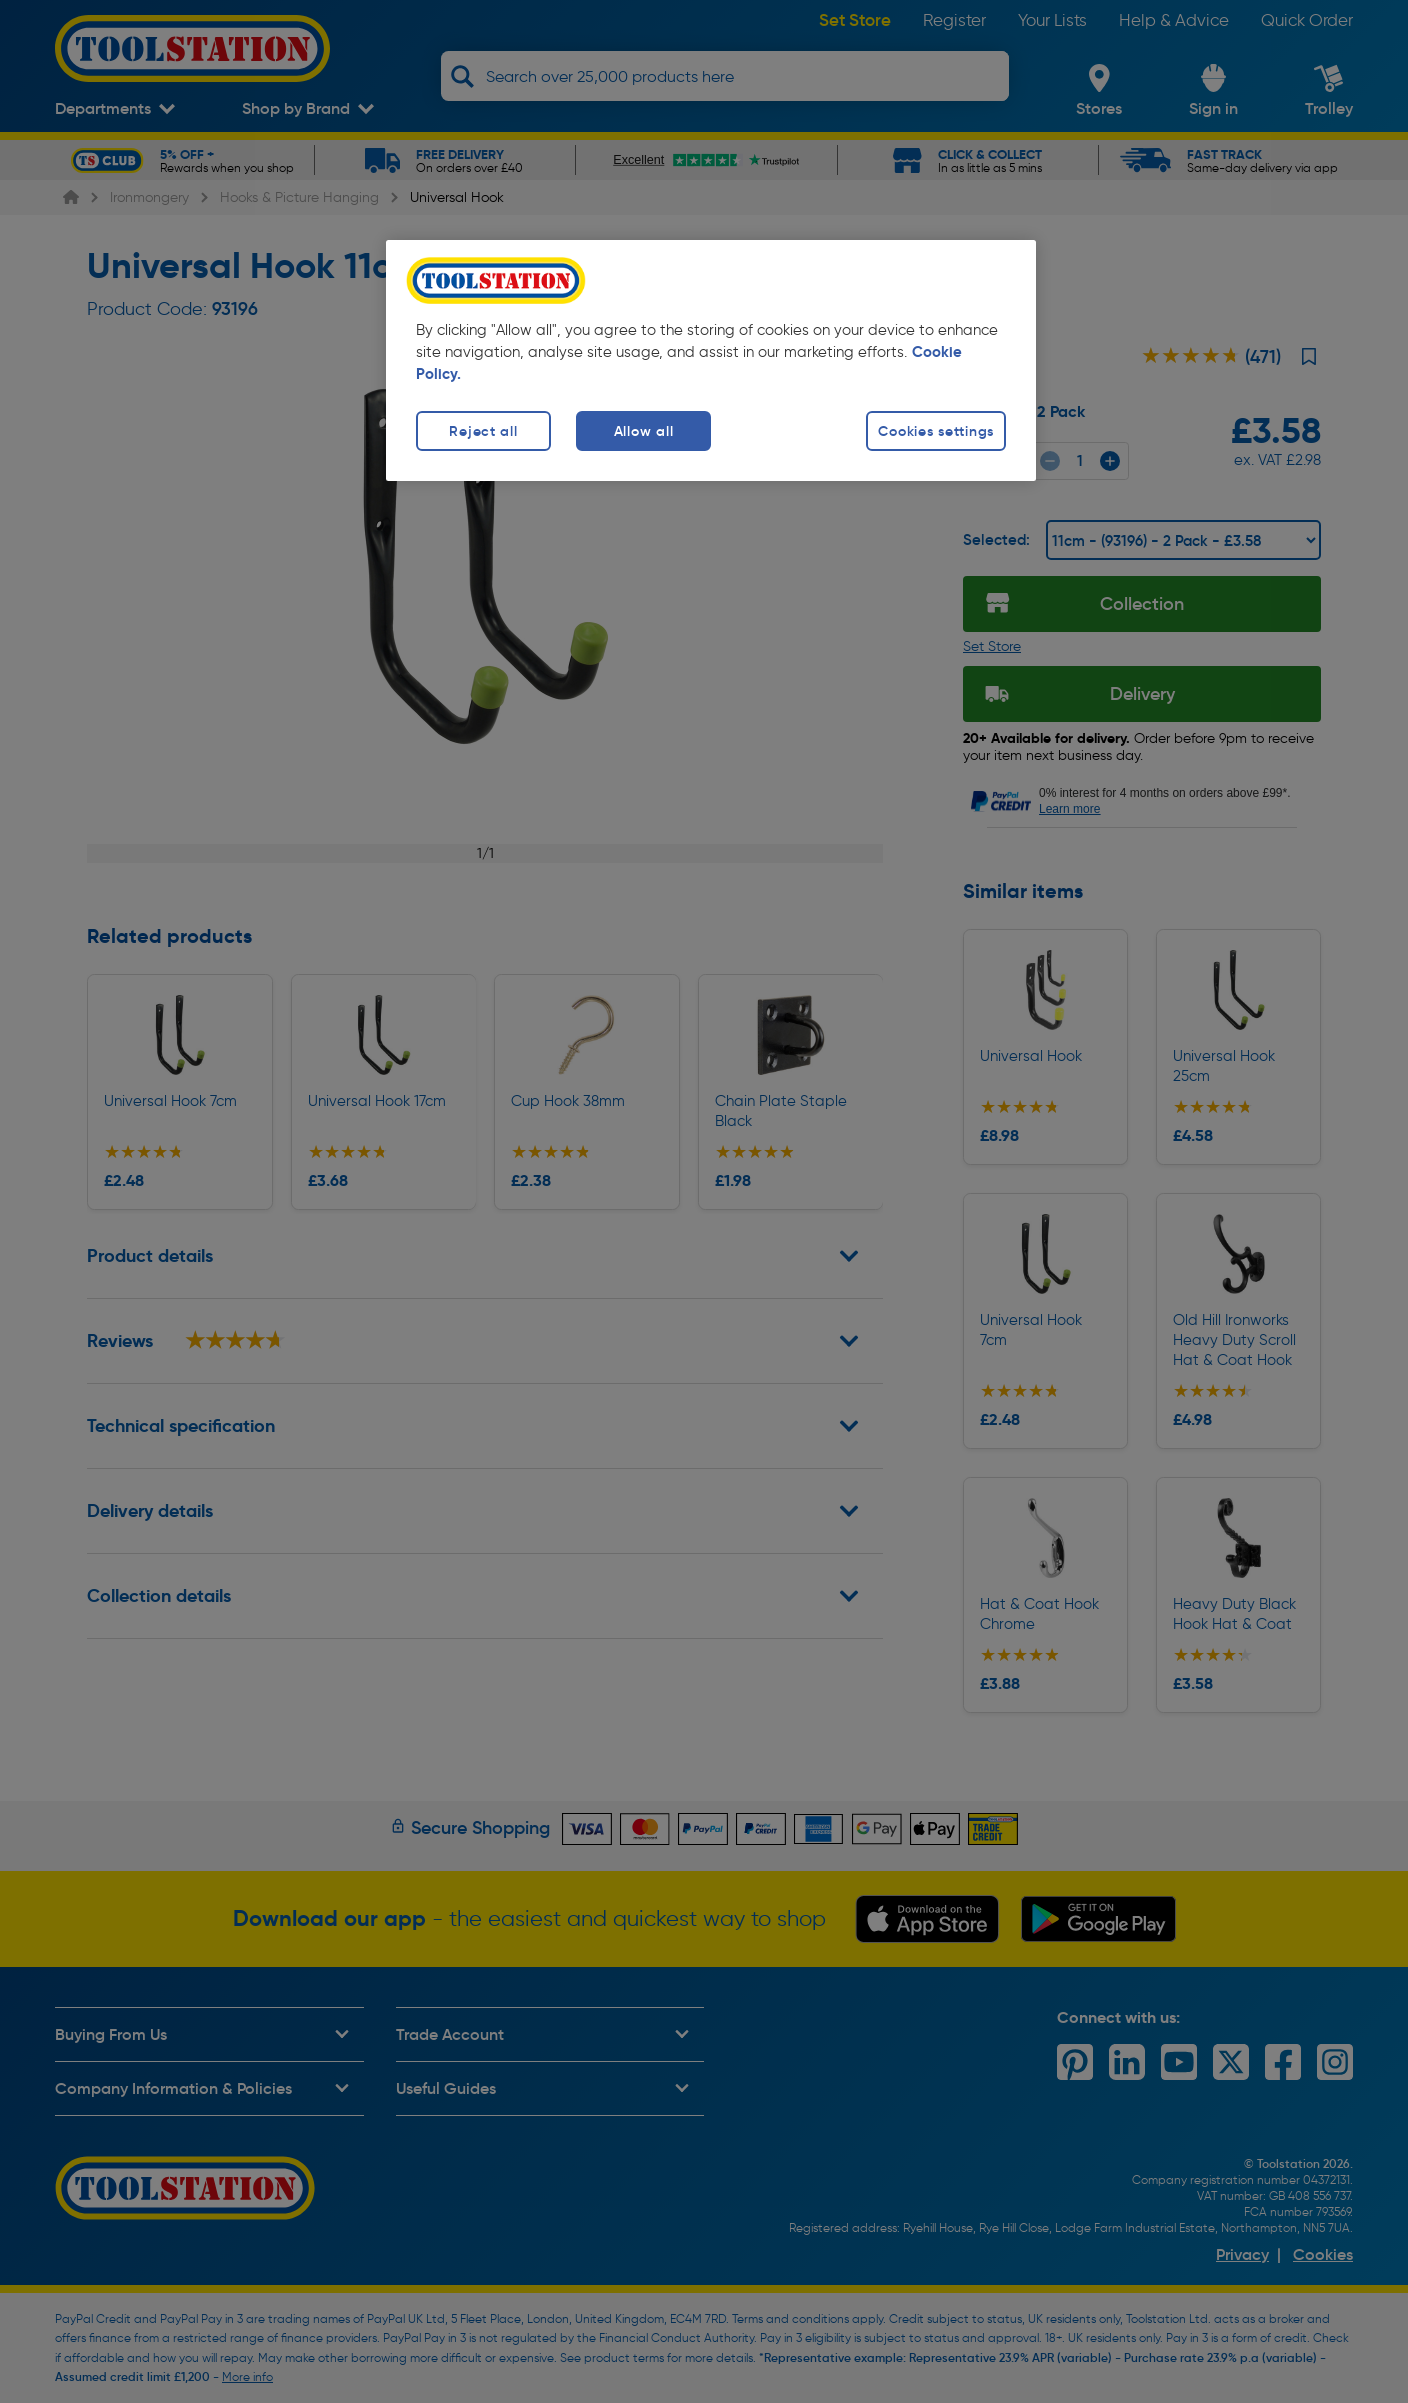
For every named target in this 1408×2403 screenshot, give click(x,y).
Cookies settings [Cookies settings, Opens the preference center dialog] (936, 431)
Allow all (643, 431)
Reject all (483, 431)
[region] (711, 360)
